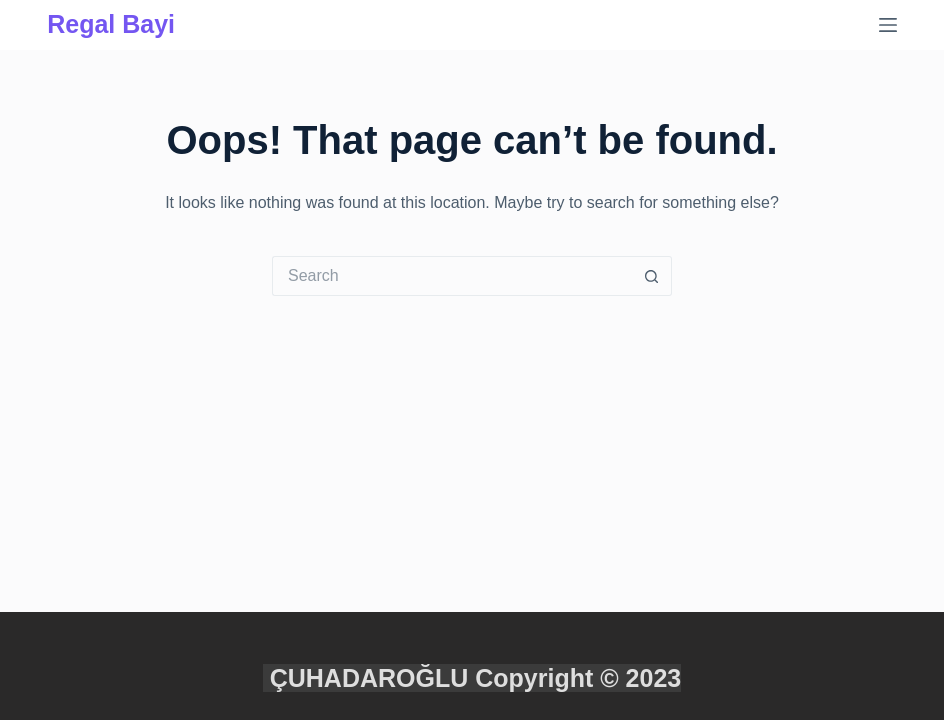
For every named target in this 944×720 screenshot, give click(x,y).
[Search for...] (452, 276)
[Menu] (888, 25)
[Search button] (652, 276)
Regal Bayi (111, 24)
